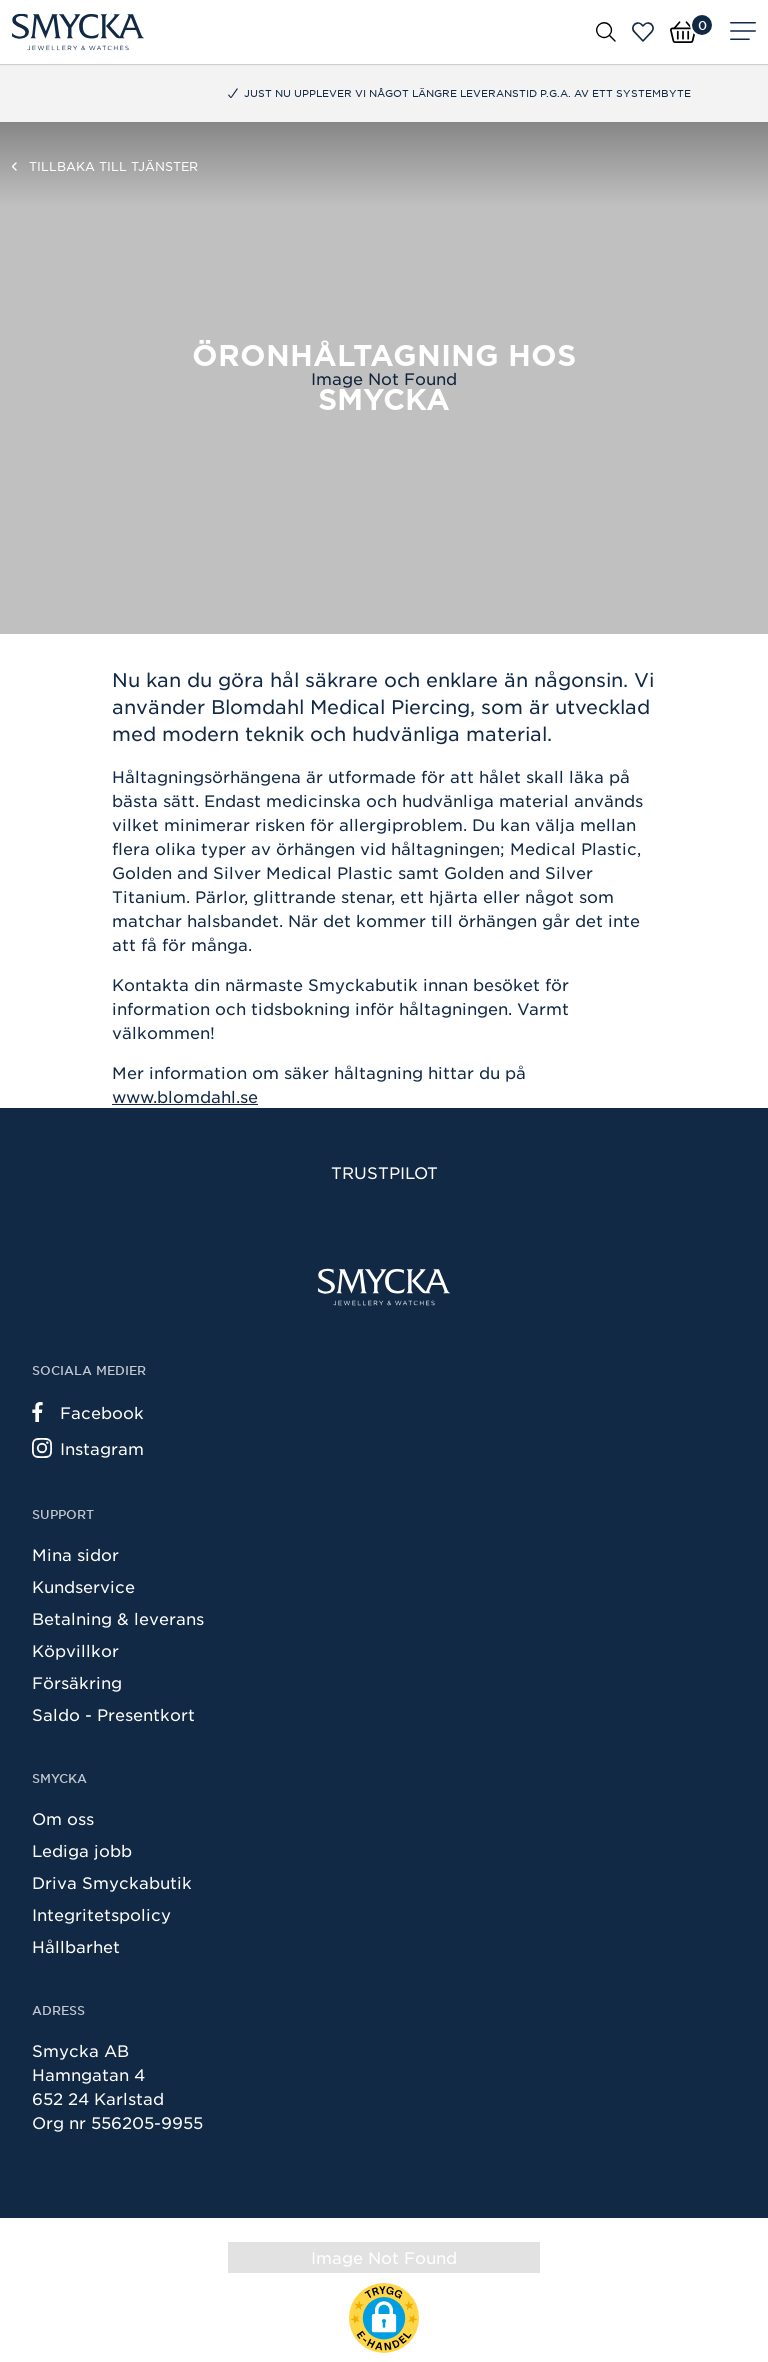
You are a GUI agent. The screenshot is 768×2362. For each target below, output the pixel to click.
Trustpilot (384, 1172)
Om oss (63, 1818)
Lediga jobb (82, 1850)
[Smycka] (78, 32)
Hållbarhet (76, 1946)
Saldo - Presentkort (113, 1714)
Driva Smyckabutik (112, 1882)
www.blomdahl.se (185, 1096)
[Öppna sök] (606, 31)
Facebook (88, 1412)
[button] (384, 2318)
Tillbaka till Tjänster (113, 166)
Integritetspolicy (101, 1914)
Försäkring (77, 1682)
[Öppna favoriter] (643, 32)
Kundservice (83, 1586)
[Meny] (743, 32)
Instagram (88, 1448)
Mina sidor (75, 1554)
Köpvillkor (75, 1650)
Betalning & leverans (118, 1618)
